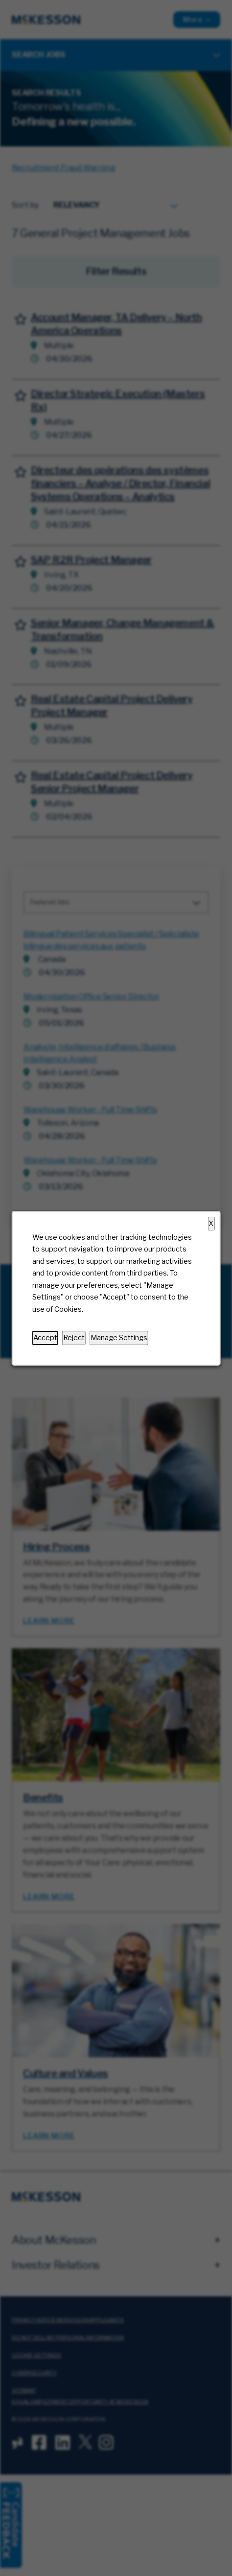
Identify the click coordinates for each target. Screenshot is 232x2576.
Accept (45, 1337)
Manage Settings (119, 1337)
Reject (74, 1337)
